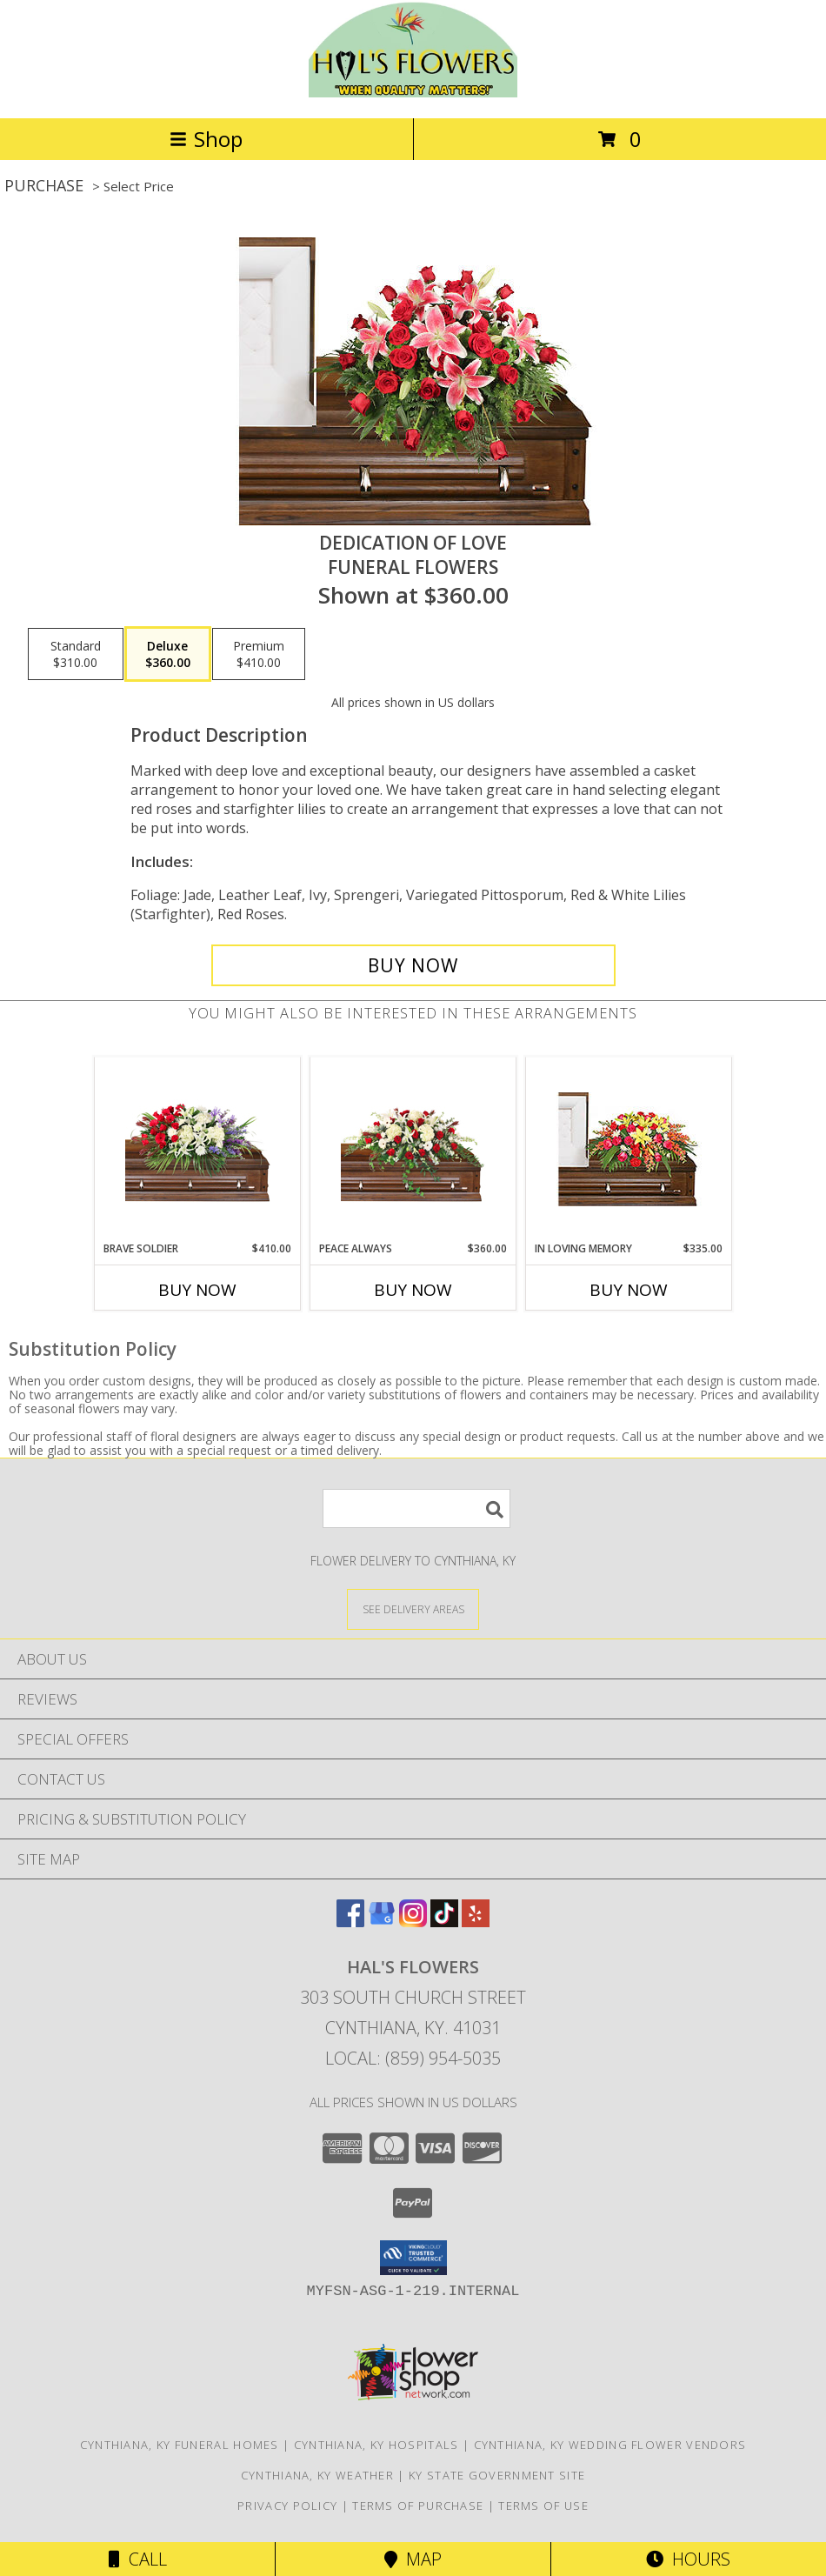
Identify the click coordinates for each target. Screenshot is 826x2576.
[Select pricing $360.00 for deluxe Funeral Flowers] (168, 654)
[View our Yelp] (476, 1922)
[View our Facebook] (350, 1922)
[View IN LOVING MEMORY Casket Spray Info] (629, 1149)
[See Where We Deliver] (413, 1608)
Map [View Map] (413, 2559)
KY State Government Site (497, 2475)
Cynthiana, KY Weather (317, 2475)
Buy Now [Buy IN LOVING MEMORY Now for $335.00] (629, 1289)
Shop (206, 138)
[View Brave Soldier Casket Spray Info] (197, 1149)
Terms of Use (543, 2505)
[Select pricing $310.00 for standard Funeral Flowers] (76, 654)
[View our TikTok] (444, 1922)
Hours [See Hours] (688, 2559)
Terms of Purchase (417, 2505)
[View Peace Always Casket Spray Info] (413, 1149)
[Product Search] (416, 1508)
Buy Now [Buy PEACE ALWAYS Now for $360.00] (413, 1289)
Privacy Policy (287, 2505)
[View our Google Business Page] (382, 1922)
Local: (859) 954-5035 (413, 2058)
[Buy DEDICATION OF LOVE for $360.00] (413, 965)
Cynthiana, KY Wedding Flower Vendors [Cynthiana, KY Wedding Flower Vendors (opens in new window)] (610, 2445)
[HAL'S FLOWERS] (413, 92)
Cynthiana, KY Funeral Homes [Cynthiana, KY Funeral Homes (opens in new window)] (179, 2445)
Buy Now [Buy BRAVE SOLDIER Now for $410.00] (197, 1289)
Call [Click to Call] (138, 2559)
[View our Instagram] (413, 1922)
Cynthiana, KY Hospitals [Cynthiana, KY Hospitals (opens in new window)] (376, 2445)
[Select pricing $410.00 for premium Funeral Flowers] (258, 654)
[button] (413, 2257)
